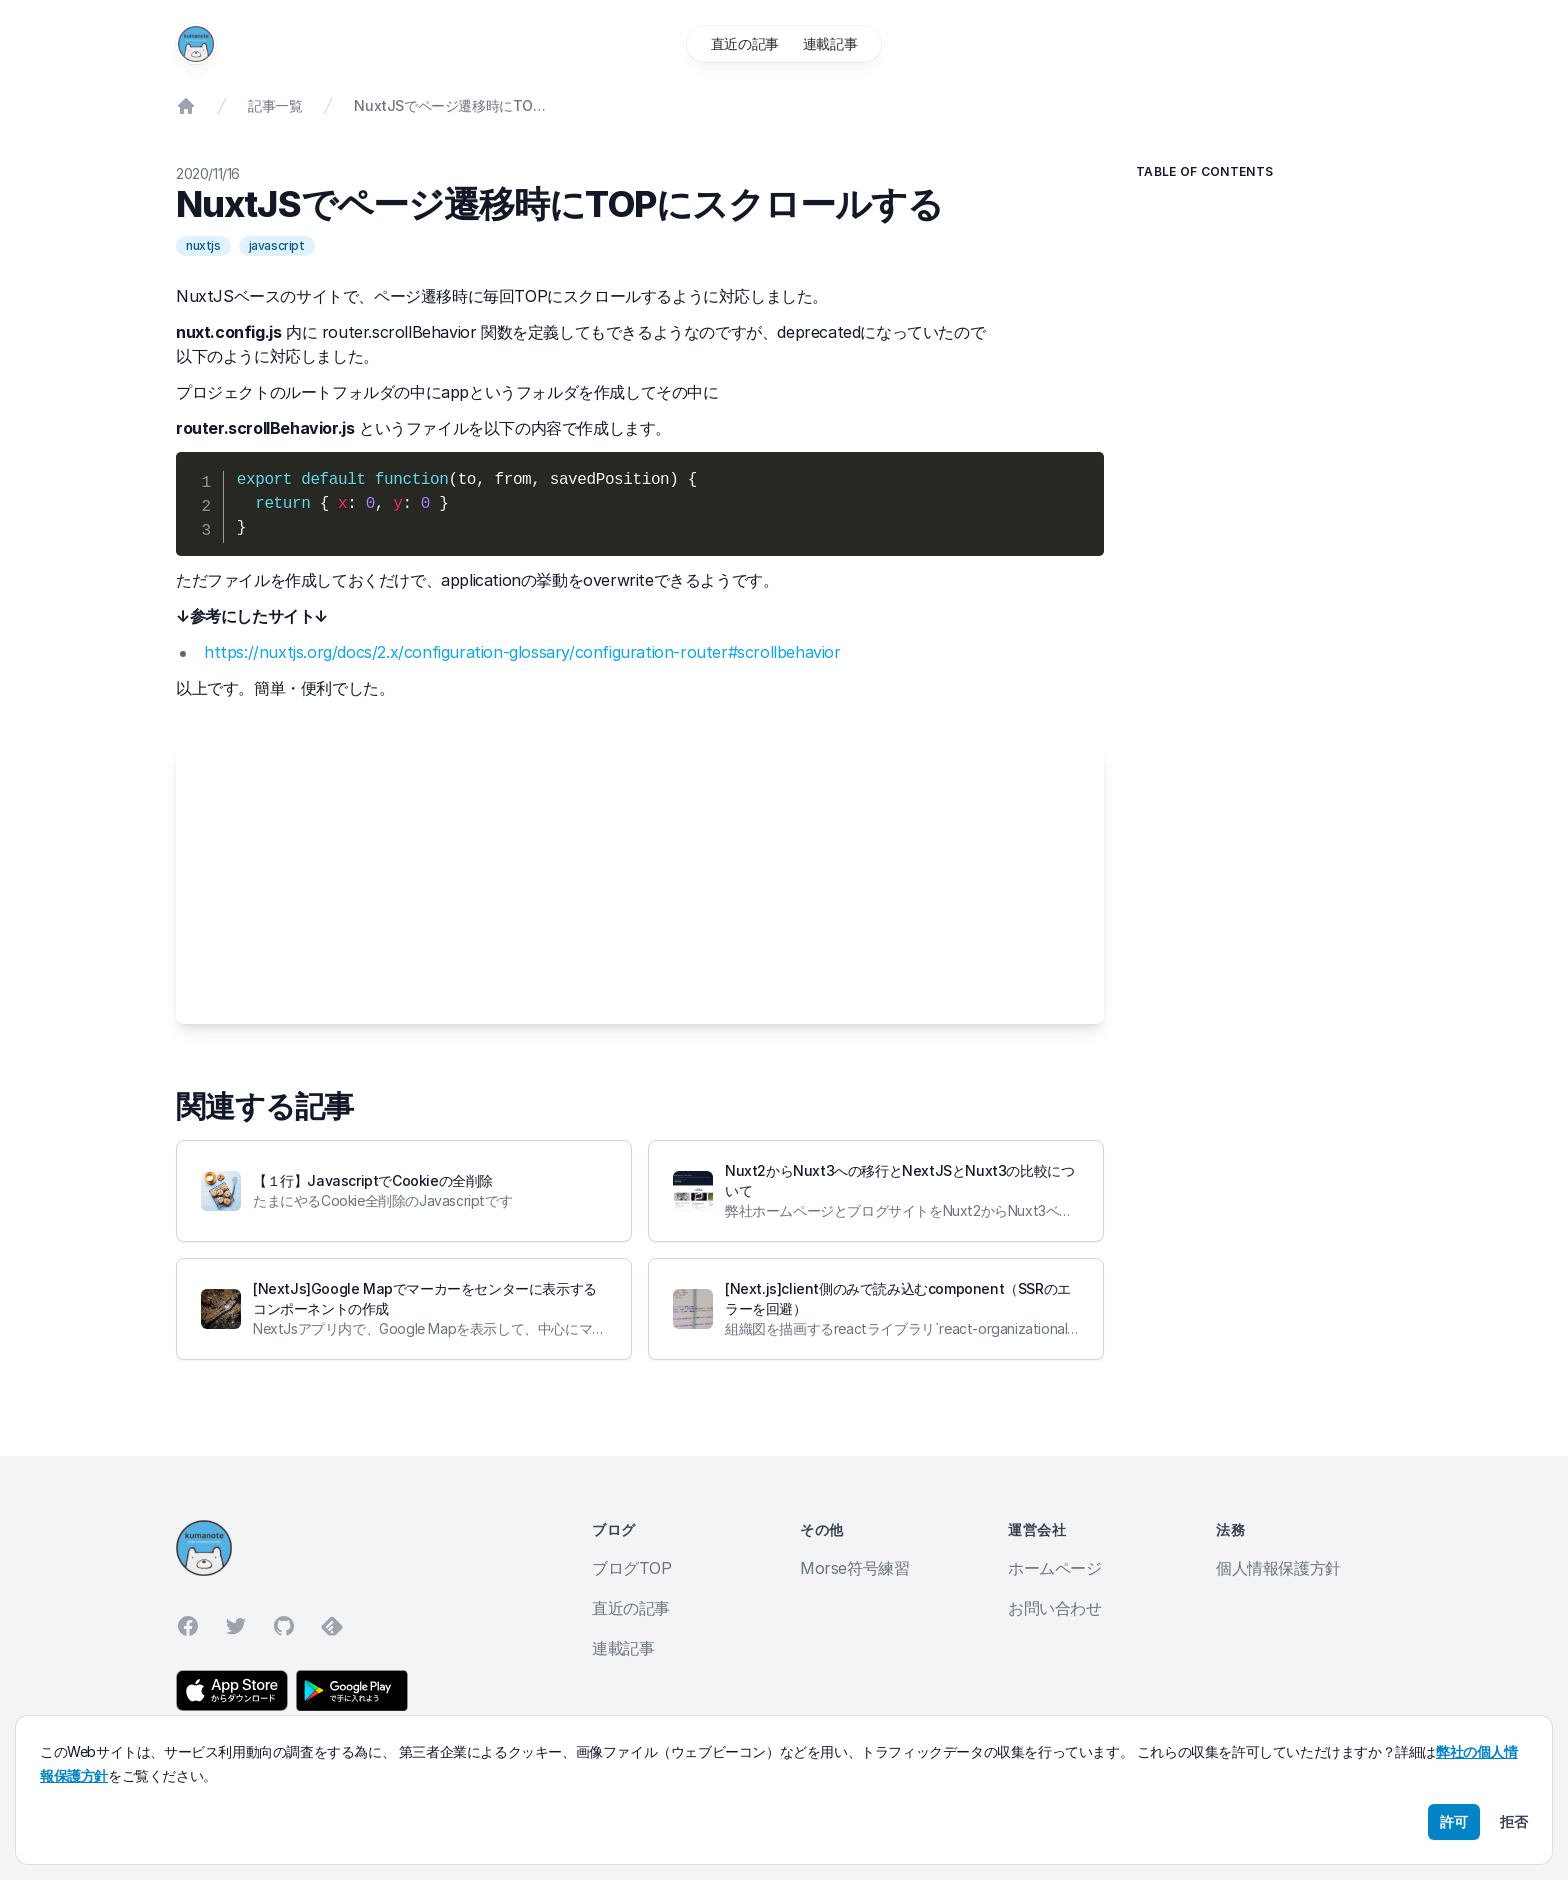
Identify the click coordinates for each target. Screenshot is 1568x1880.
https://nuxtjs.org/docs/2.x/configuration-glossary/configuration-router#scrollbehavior (522, 652)
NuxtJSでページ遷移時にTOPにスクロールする (450, 105)
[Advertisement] (640, 884)
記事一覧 (275, 105)
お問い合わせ (1055, 1608)
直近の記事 (745, 43)
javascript (277, 245)
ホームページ (1055, 1568)
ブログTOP (632, 1568)
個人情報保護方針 (1278, 1568)
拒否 (1514, 1821)
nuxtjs (203, 245)
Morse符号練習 (854, 1568)
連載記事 (830, 43)
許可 (1454, 1821)
